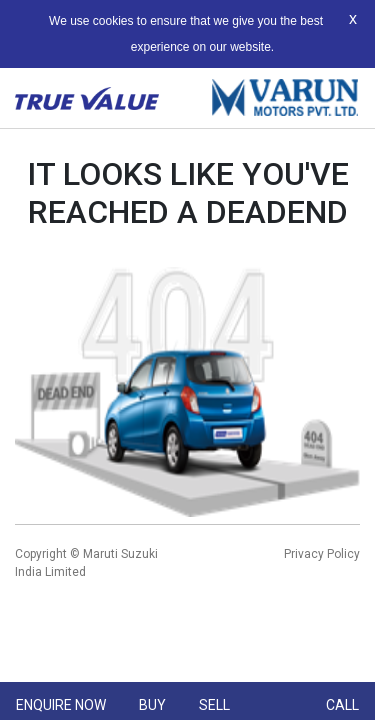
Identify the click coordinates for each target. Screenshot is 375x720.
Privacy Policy (322, 554)
